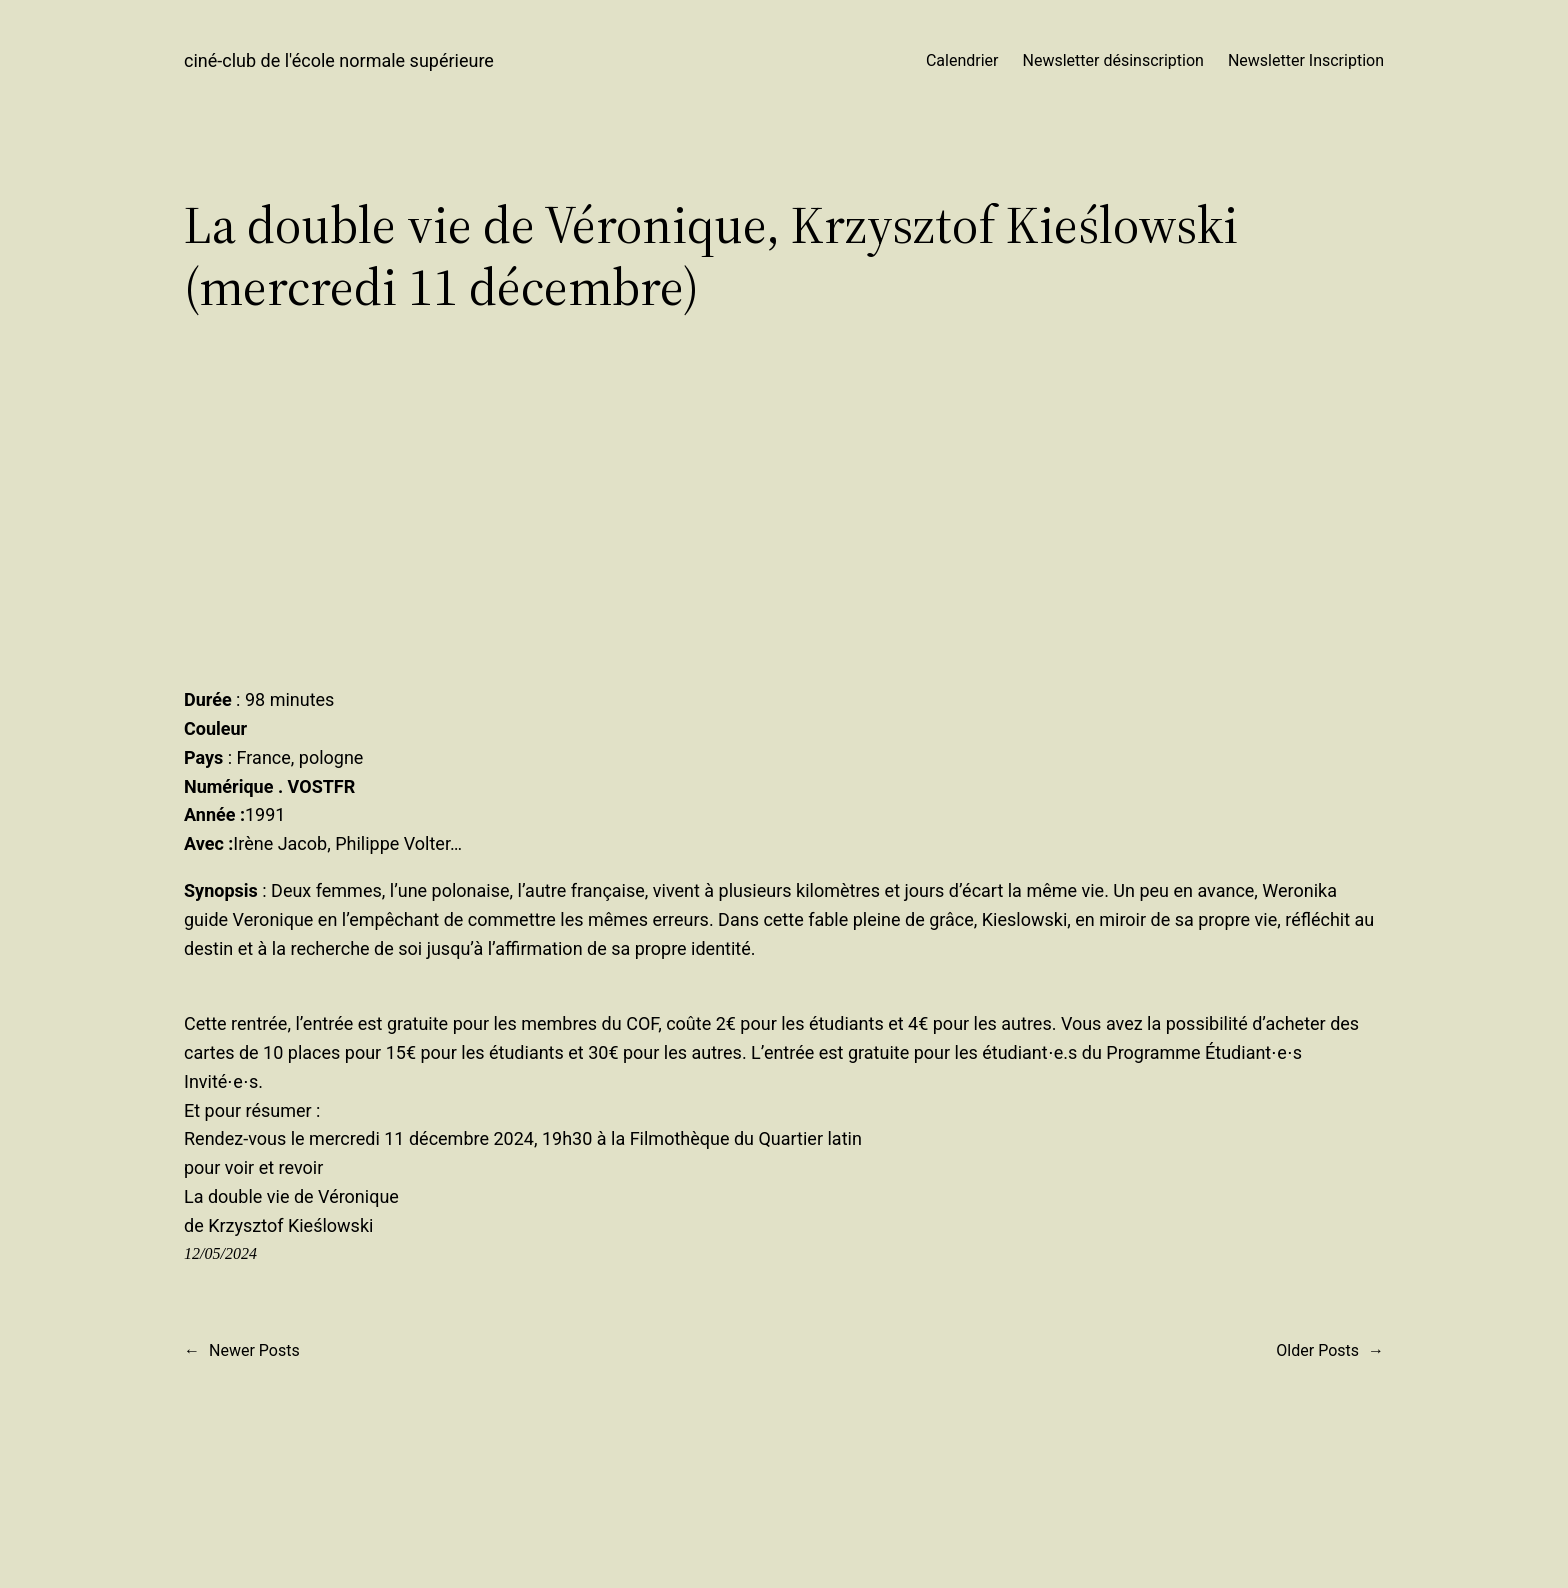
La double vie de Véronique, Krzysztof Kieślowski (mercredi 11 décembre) (711, 256)
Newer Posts (242, 1351)
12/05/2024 (220, 1253)
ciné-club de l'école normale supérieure (339, 60)
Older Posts (1330, 1351)
